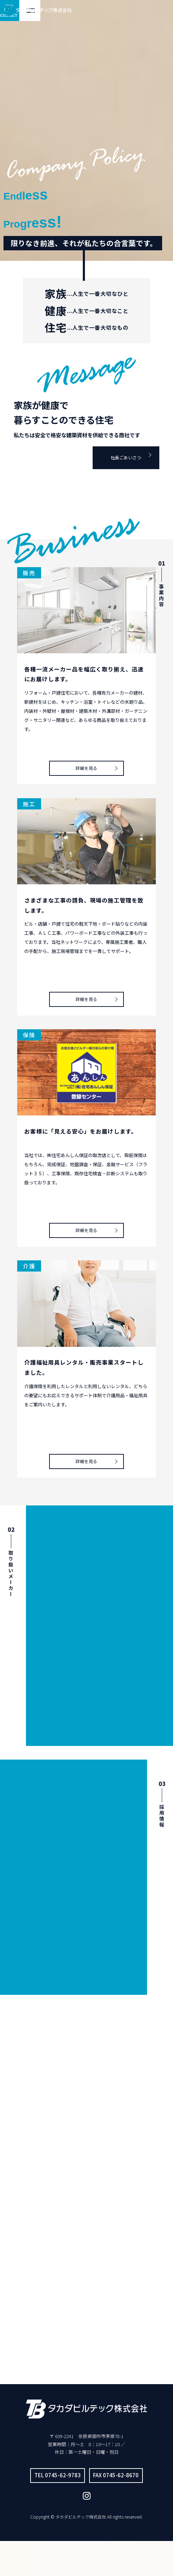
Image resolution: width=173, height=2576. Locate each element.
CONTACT (141, 11)
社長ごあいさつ (120, 455)
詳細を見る (86, 763)
